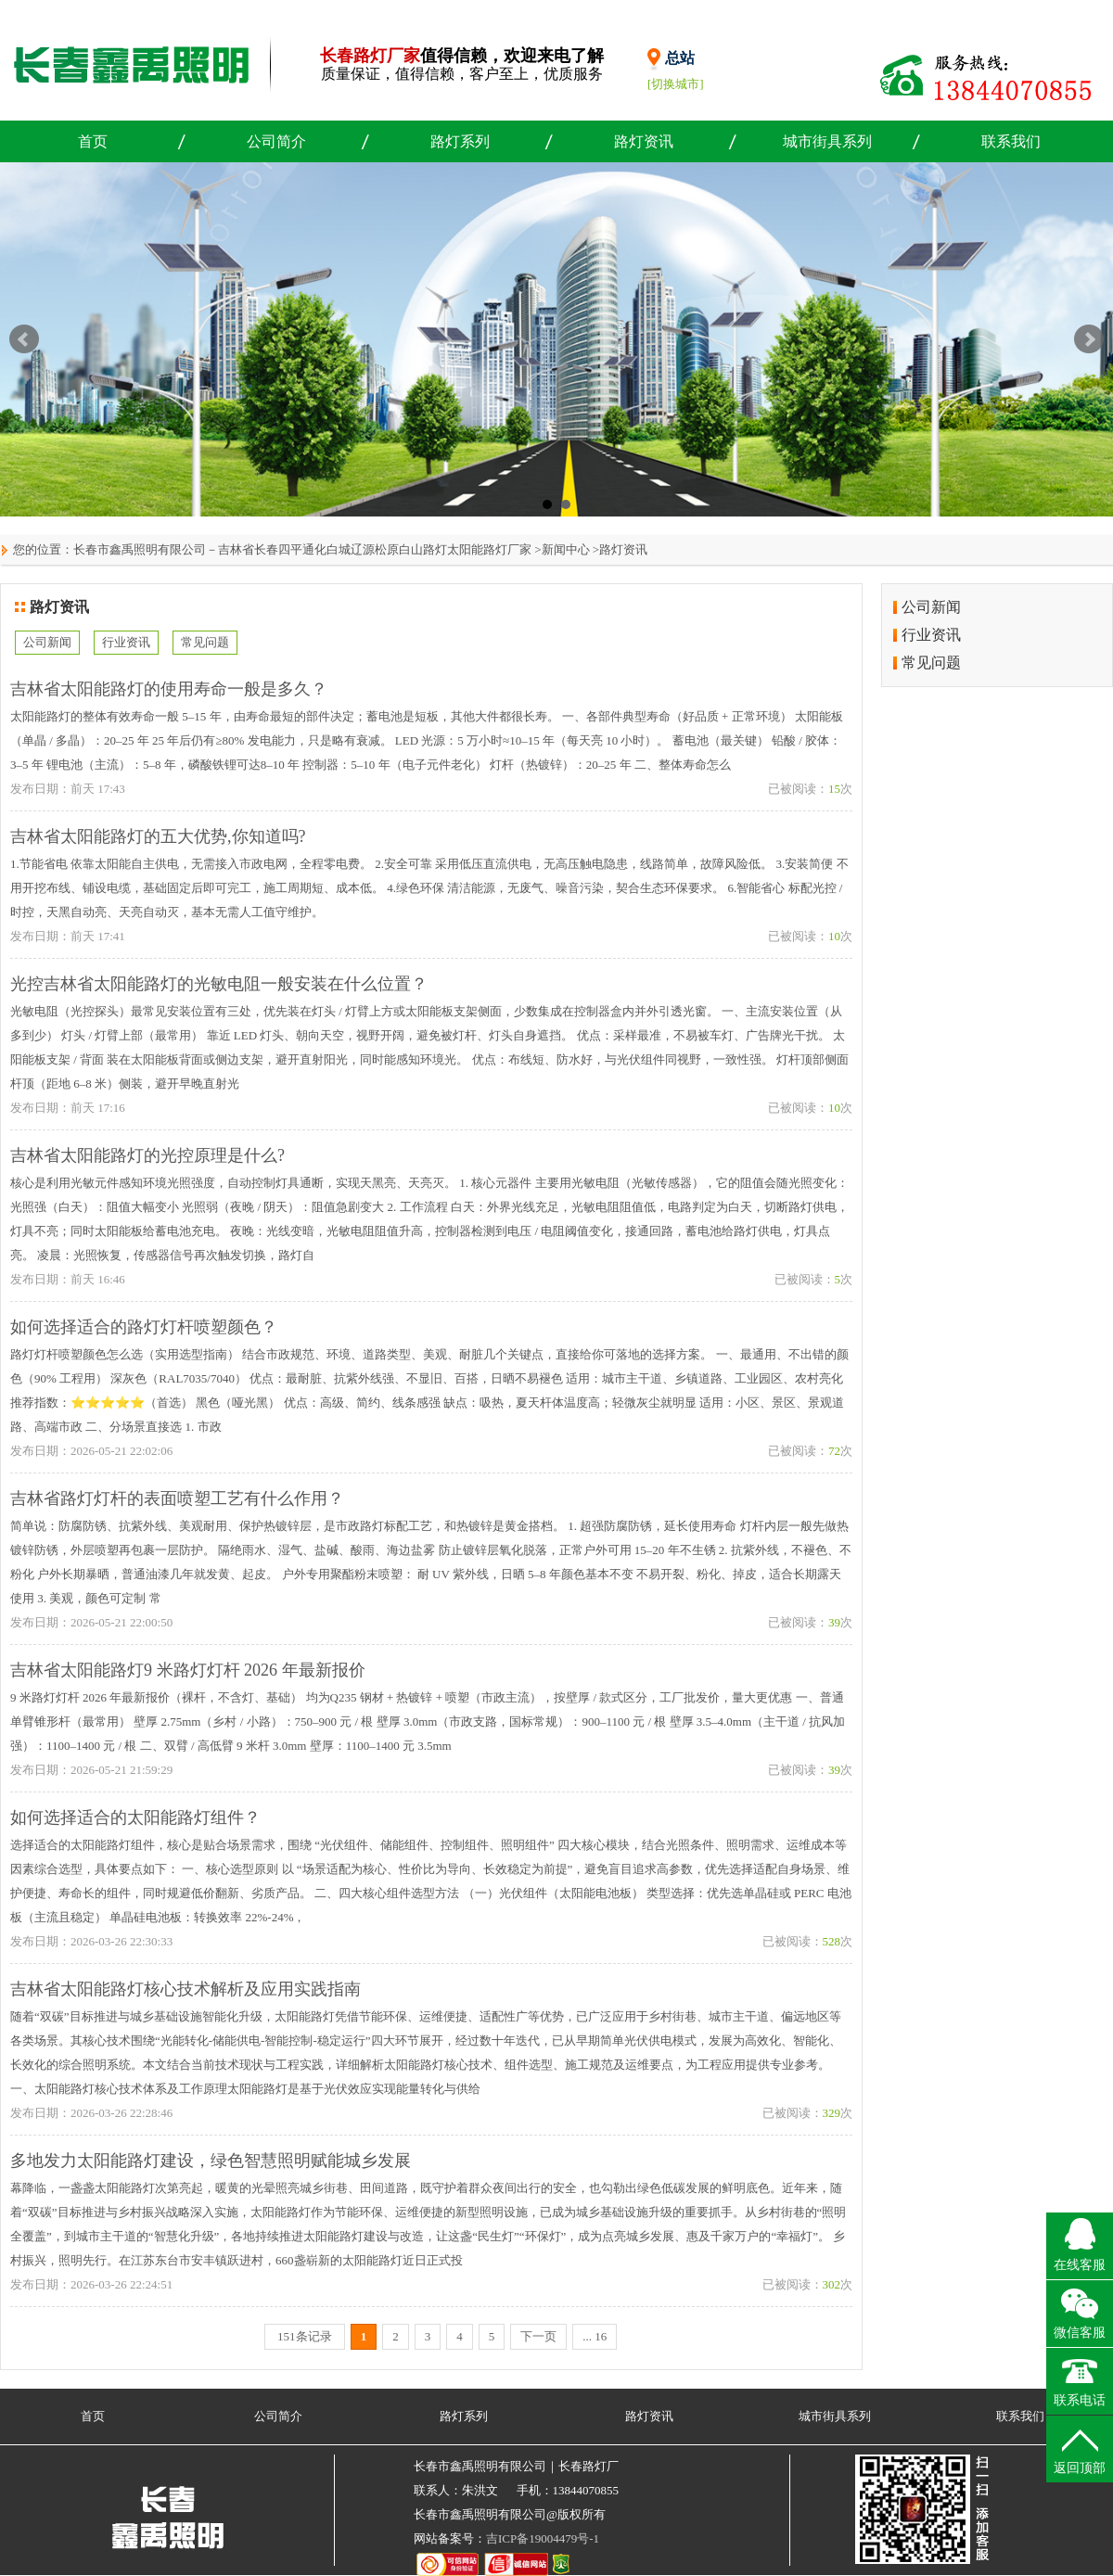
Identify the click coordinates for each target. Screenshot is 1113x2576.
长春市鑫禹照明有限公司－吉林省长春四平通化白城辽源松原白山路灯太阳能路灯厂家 (302, 549)
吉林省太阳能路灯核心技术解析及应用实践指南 (185, 1989)
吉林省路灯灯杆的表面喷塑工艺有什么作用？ (177, 1498)
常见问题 (205, 642)
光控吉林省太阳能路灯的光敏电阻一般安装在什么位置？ (219, 984)
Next (1089, 339)
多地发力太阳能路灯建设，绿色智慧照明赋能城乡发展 (210, 2160)
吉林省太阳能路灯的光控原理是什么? (147, 1155)
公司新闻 (47, 642)
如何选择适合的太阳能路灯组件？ (135, 1817)
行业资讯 (126, 642)
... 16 (594, 2336)
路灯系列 (460, 141)
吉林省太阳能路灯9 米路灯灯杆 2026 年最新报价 (187, 1670)
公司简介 (276, 141)
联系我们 (1011, 141)
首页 (93, 141)
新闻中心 (566, 549)
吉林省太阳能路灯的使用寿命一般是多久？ (168, 689)
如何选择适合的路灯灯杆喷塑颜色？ (143, 1327)
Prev (24, 339)
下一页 (538, 2336)
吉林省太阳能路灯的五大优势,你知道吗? (158, 836)
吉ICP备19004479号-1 (542, 2538)
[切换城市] (675, 84)
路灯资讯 (643, 141)
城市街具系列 (827, 141)
